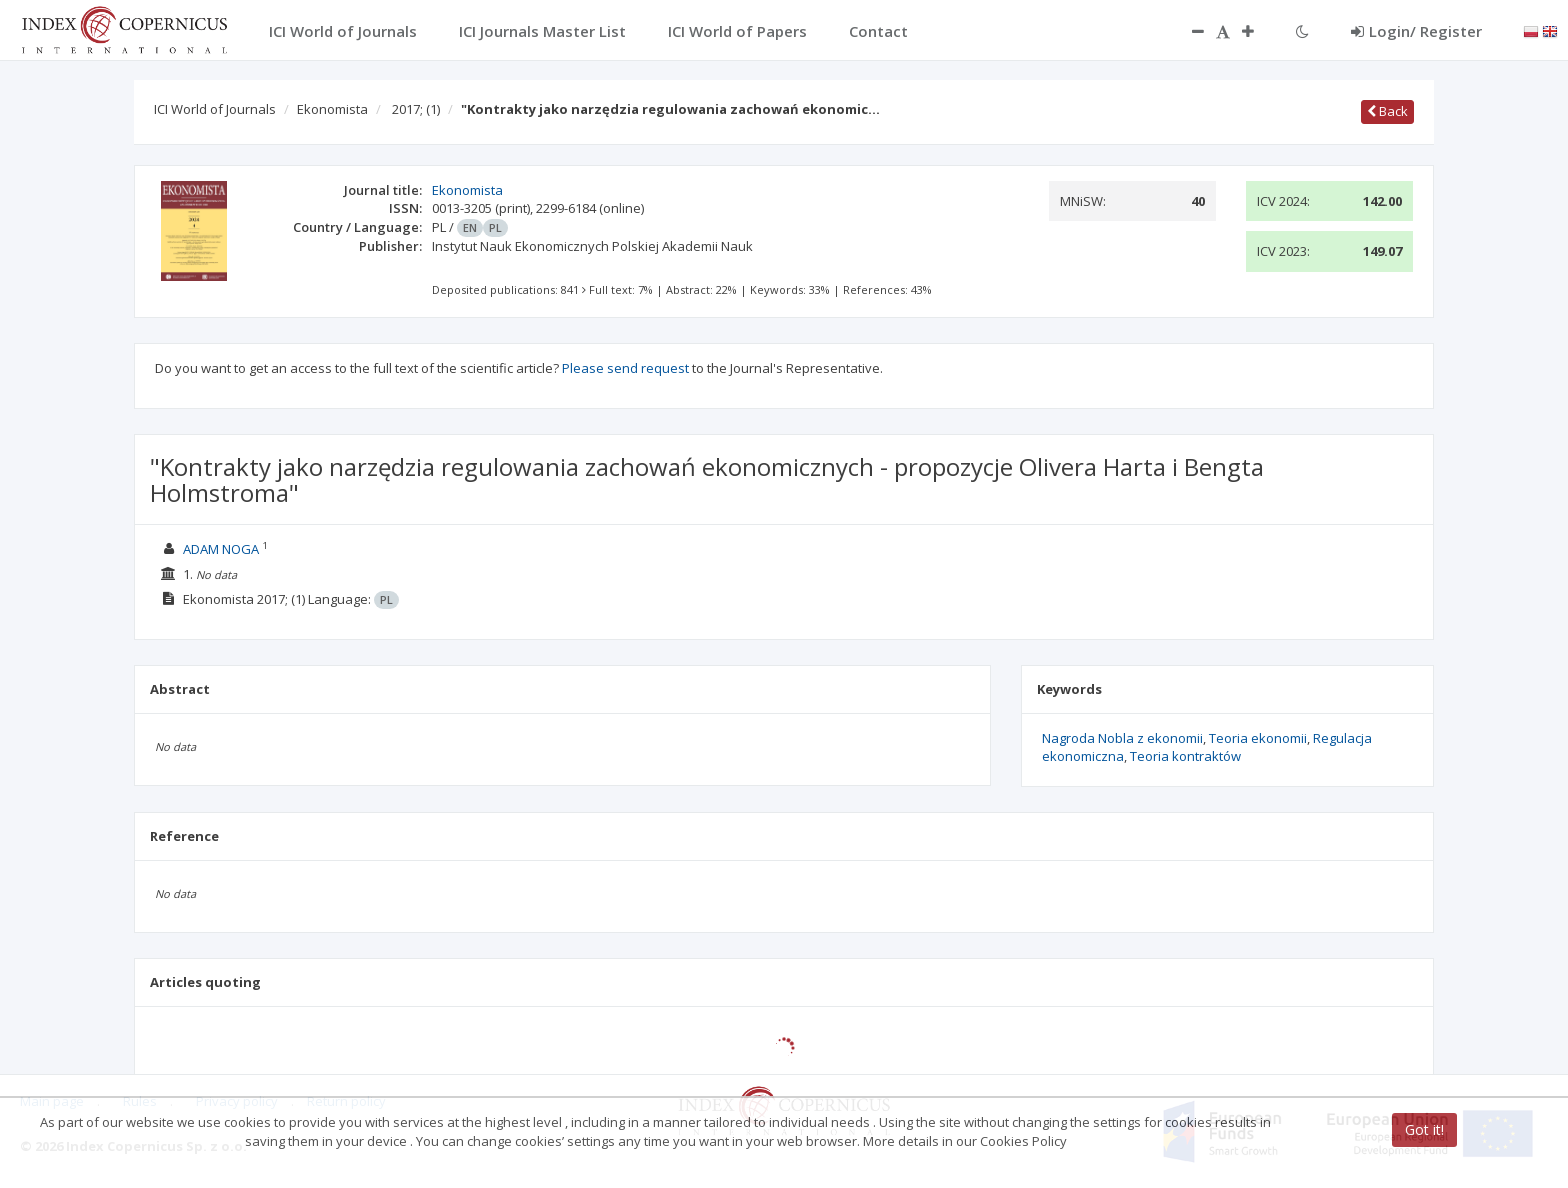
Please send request (625, 368)
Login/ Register (1416, 31)
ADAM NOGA (221, 549)
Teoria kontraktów (1185, 756)
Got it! (1424, 1129)
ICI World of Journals (215, 109)
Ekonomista (332, 109)
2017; (416, 109)
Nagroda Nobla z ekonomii (1122, 738)
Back (1387, 111)
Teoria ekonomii (1258, 738)
